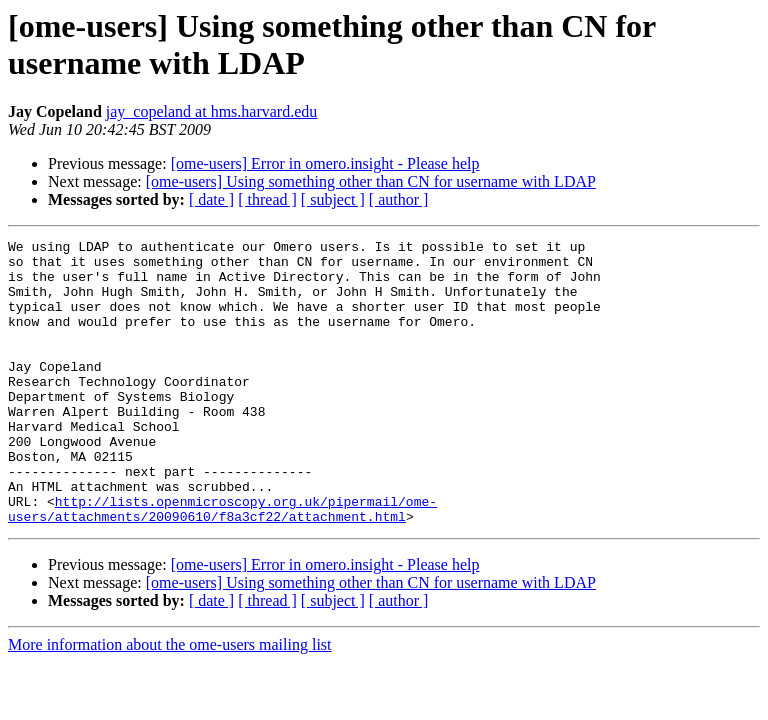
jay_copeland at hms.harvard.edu (211, 111)
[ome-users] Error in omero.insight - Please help (325, 163)
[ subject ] (333, 199)
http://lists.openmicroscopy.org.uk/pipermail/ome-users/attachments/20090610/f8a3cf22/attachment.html (222, 564)
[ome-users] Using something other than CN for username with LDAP (371, 181)
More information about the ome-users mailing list (170, 701)
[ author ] (399, 199)
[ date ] (211, 199)
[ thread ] (267, 199)
